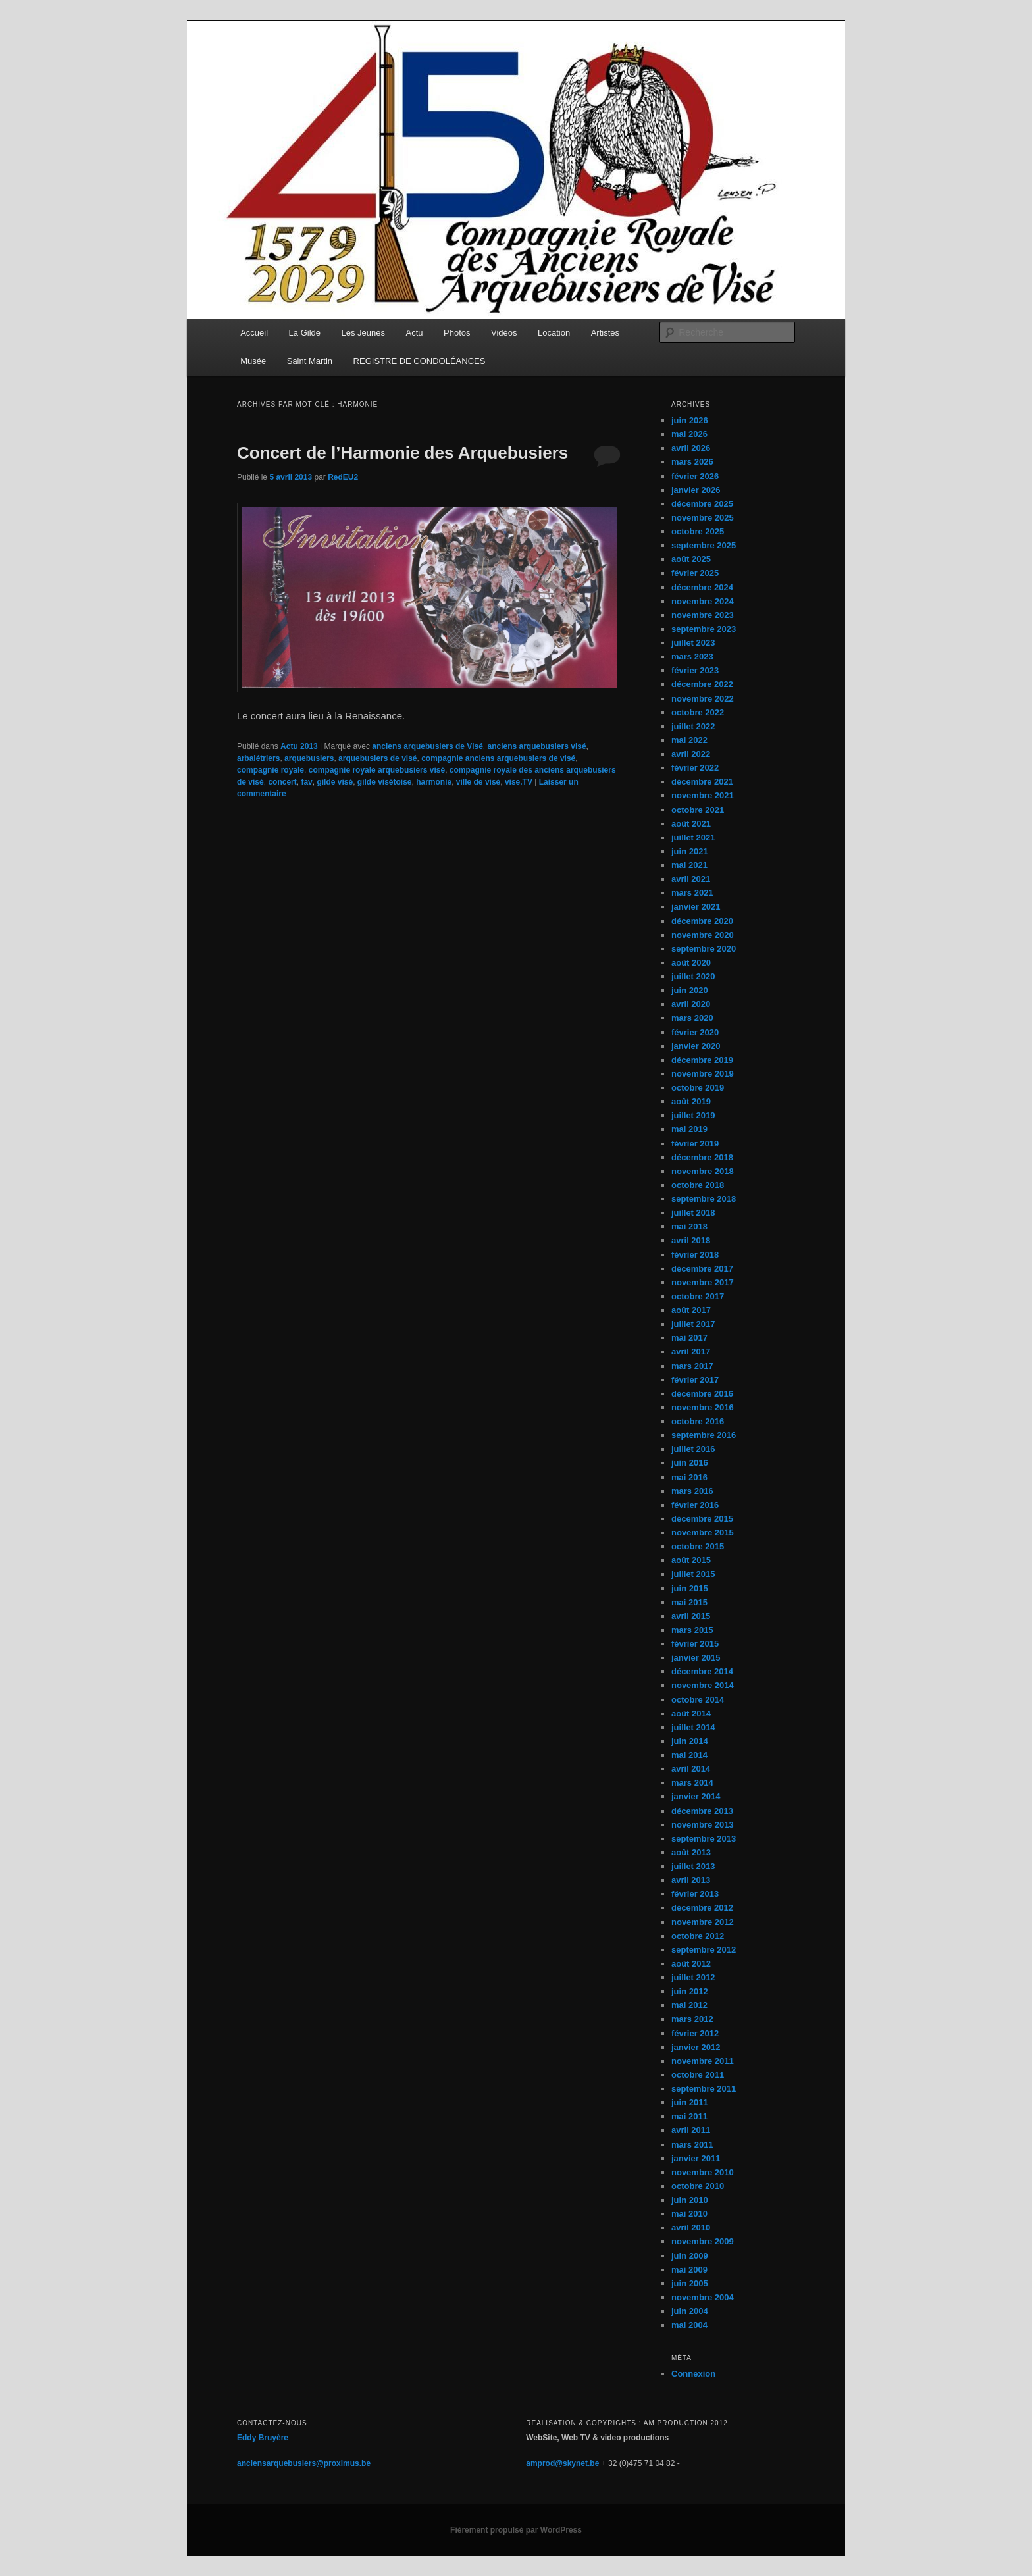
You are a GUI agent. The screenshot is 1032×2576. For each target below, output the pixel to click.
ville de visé (478, 781)
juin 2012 (689, 1991)
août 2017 (691, 1310)
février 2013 (695, 1894)
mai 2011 (689, 2116)
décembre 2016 (702, 1394)
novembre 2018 (702, 1171)
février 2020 (695, 1032)
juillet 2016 (693, 1449)
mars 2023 (692, 656)
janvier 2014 (695, 1796)
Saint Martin (309, 361)
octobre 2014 (697, 1700)
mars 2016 (692, 1491)
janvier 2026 (695, 490)
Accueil (254, 333)
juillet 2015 (693, 1574)
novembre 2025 (702, 518)
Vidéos (504, 333)
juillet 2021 (693, 837)
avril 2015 (690, 1616)
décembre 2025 (702, 504)
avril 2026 (690, 448)
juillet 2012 (693, 1977)
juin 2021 (689, 851)
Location (554, 333)
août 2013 (691, 1852)
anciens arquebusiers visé (536, 746)
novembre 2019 (702, 1074)
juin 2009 (689, 2256)
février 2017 (695, 1380)
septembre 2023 (703, 629)
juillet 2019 (693, 1115)
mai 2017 (689, 1338)
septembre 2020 (703, 949)
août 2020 (691, 962)
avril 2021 (690, 879)
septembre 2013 (703, 1838)
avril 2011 (690, 2130)
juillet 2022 (693, 726)
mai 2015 (689, 1602)
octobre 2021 (697, 810)
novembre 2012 (702, 1922)
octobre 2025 (697, 531)
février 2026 (695, 476)
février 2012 (695, 2033)
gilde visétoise (384, 781)
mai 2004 (689, 2325)
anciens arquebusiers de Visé (427, 746)
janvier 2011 (695, 2158)
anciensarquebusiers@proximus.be (304, 2463)
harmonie (434, 781)
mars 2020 (692, 1018)
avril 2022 (690, 754)
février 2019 (695, 1143)
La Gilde (305, 333)
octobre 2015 (697, 1546)
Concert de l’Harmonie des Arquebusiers (402, 453)
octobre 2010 (697, 2186)
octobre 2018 (697, 1185)
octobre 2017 (697, 1296)
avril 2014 (690, 1769)
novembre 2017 (702, 1282)
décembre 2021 (702, 781)
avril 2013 (690, 1880)
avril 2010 (690, 2227)
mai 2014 (689, 1755)
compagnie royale (270, 770)
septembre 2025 (703, 545)
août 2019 (691, 1101)
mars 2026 (692, 462)
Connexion (693, 2374)
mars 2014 (692, 1783)
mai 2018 (689, 1226)
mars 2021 (692, 893)
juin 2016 (689, 1463)
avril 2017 (690, 1351)
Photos (457, 333)
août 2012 (691, 1964)
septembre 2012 (703, 1950)
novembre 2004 (702, 2297)
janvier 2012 (695, 2047)
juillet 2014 (693, 1727)
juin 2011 (689, 2102)
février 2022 (695, 768)
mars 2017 (692, 1366)
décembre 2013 (702, 1811)
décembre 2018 (702, 1157)
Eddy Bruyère (262, 2437)
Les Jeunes (364, 333)
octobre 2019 (697, 1088)
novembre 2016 (702, 1407)
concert (282, 781)
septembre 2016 (703, 1435)
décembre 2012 (702, 1908)
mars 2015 (692, 1630)
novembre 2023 (702, 615)
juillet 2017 (693, 1324)
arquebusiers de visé (377, 758)
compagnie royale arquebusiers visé (377, 770)
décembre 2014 (702, 1671)
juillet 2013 (693, 1866)
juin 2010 (689, 2200)
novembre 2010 (702, 2172)
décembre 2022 (702, 684)
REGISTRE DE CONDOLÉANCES (419, 361)
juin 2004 (689, 2311)
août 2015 (691, 1560)
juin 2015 (689, 1588)
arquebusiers (309, 758)
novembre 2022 (702, 699)
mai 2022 (689, 740)
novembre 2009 (702, 2241)
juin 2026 (689, 420)
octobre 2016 (697, 1421)
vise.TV (518, 781)
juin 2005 (689, 2283)
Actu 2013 (299, 746)
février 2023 (695, 670)
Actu (414, 333)
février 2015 (695, 1644)
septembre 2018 (703, 1199)
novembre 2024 (702, 601)
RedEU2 (343, 477)
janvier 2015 (695, 1657)
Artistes (605, 333)
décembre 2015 (702, 1519)
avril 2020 (690, 1004)
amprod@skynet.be (562, 2463)
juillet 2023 (693, 643)
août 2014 (691, 1713)
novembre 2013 (702, 1825)
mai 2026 (689, 434)
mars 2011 (692, 2145)
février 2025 (695, 573)
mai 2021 (689, 865)
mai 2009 (689, 2270)
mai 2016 (689, 1477)
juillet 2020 (693, 976)
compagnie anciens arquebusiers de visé (498, 758)
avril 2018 (690, 1240)
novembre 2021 (702, 795)
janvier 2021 (695, 907)
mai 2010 (689, 2214)
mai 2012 (689, 2005)
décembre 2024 (702, 587)
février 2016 (695, 1505)
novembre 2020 (702, 935)
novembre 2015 (702, 1532)
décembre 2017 (702, 1269)
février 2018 (695, 1255)
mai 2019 (689, 1129)
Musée (253, 361)
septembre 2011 (703, 2089)
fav (306, 781)
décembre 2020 (702, 921)
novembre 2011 (702, 2061)
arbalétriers (258, 758)
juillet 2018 (693, 1213)
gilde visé (335, 781)
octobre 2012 (697, 1936)
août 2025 (691, 559)
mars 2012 (692, 2019)
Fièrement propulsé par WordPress (516, 2530)
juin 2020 (689, 990)
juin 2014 (689, 1741)
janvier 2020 (695, 1046)
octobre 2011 (697, 2075)
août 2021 (691, 824)
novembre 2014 (702, 1685)
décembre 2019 (702, 1060)
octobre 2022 (697, 712)
